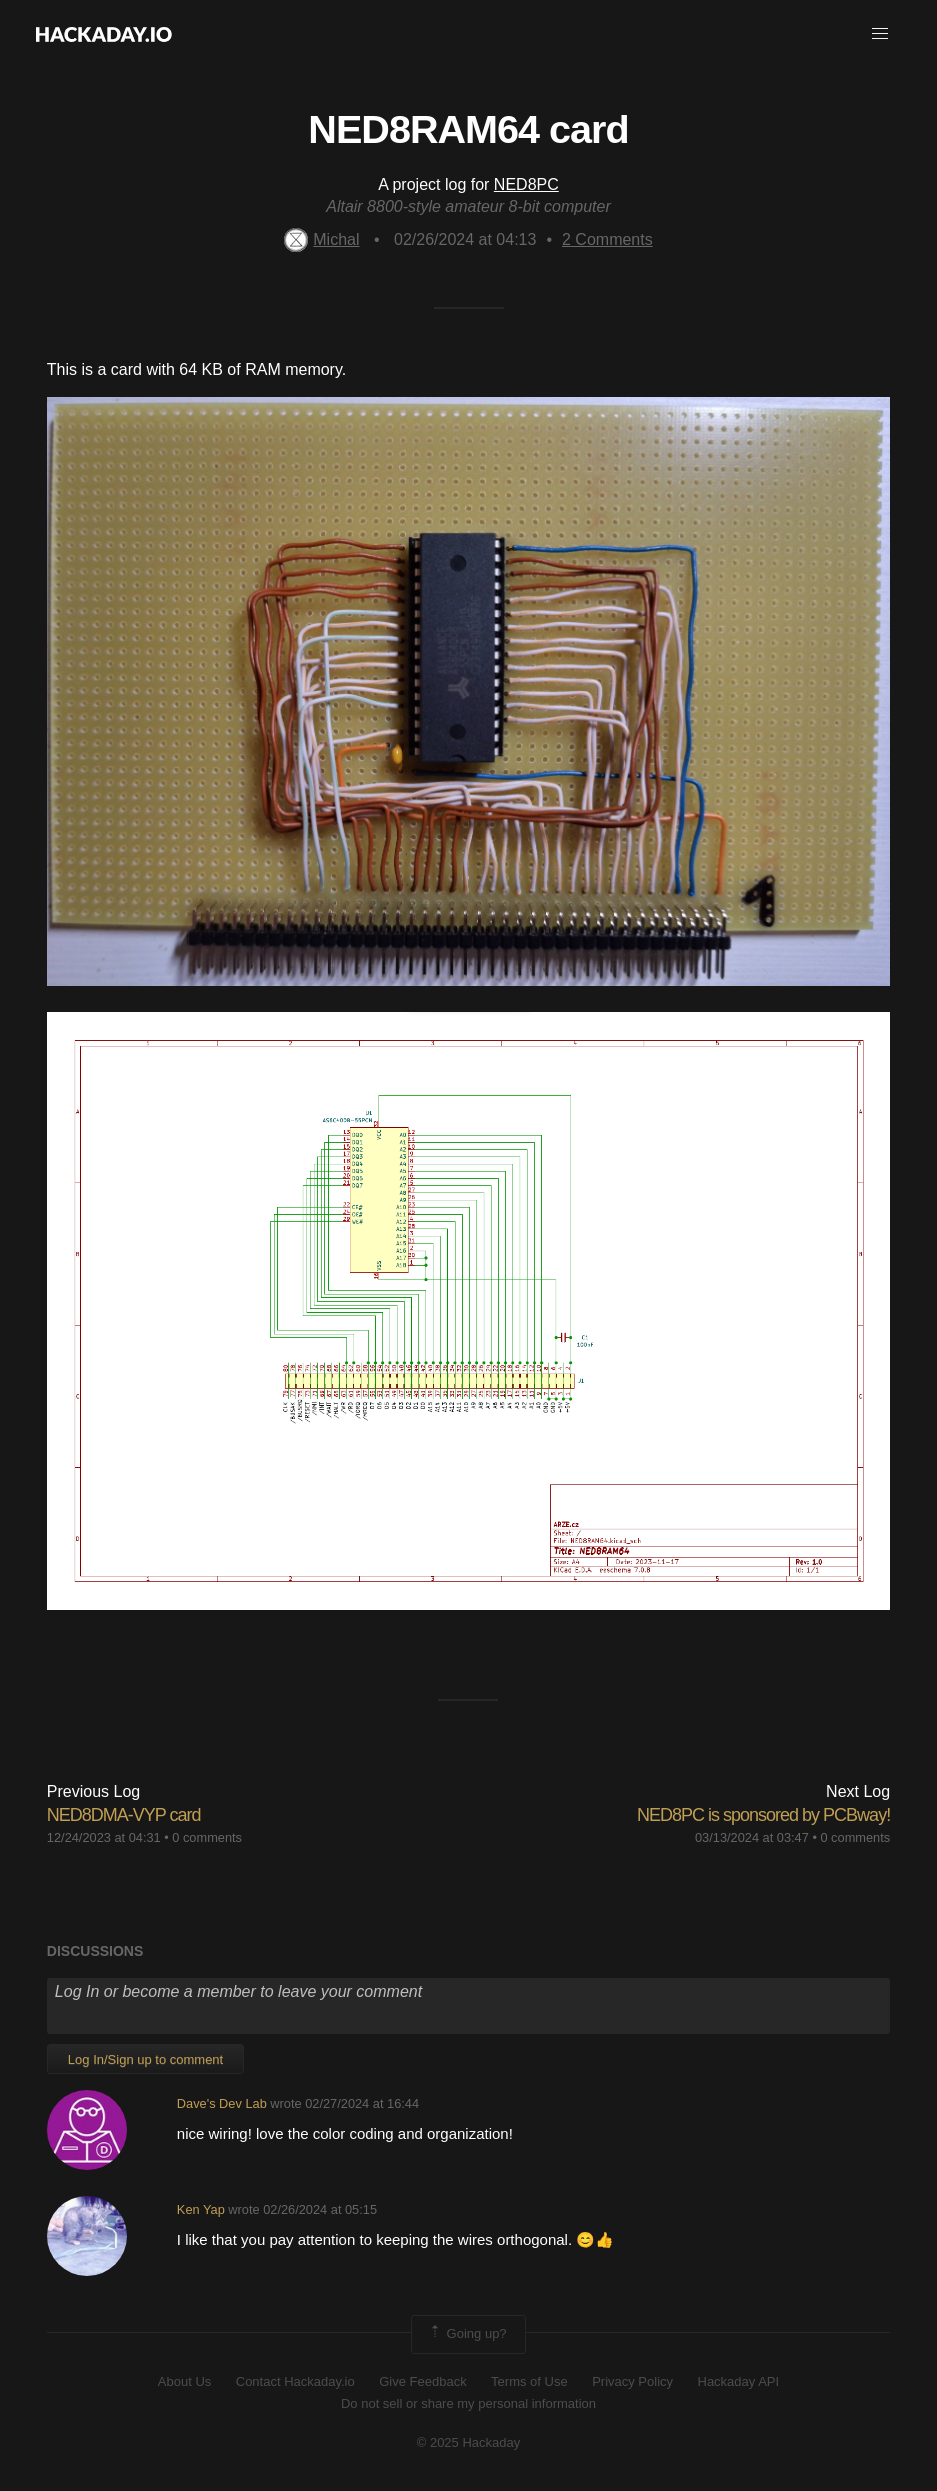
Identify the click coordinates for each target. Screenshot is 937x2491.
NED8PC (526, 184)
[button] (880, 34)
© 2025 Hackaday (469, 2442)
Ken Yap (201, 2209)
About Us (184, 2381)
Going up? (467, 2334)
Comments (607, 239)
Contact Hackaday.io (295, 2381)
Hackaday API (739, 2381)
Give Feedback (422, 2381)
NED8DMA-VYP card (124, 1815)
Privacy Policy (632, 2381)
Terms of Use (529, 2381)
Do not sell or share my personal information (468, 2403)
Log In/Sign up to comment (145, 2059)
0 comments (207, 1837)
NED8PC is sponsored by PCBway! (763, 1815)
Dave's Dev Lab (222, 2103)
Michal (321, 239)
